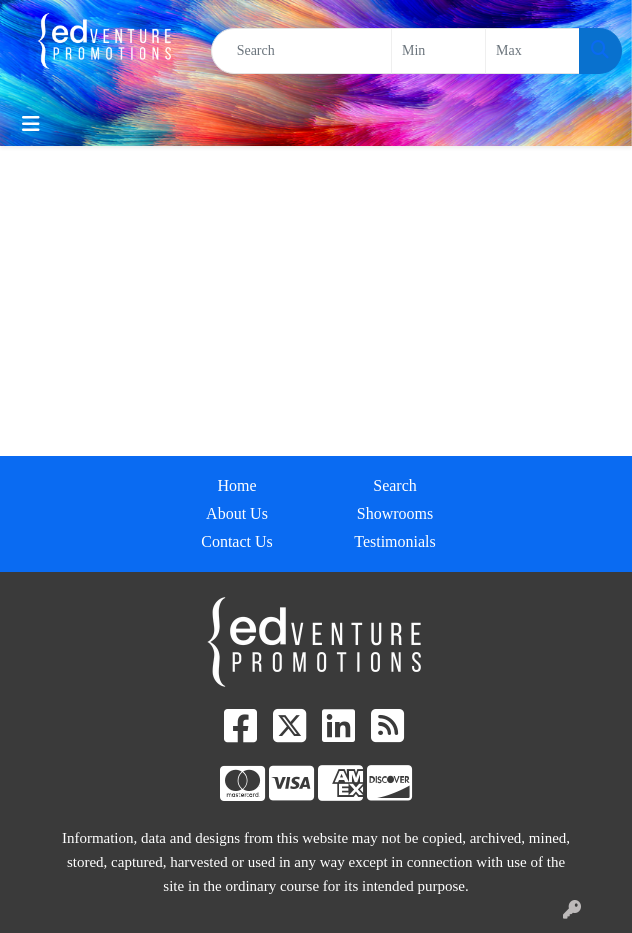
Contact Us (237, 541)
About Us (237, 513)
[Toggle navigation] (31, 124)
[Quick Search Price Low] (438, 51)
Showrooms (395, 513)
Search (395, 485)
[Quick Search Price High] (532, 51)
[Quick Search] (301, 51)
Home (236, 485)
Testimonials (395, 541)
